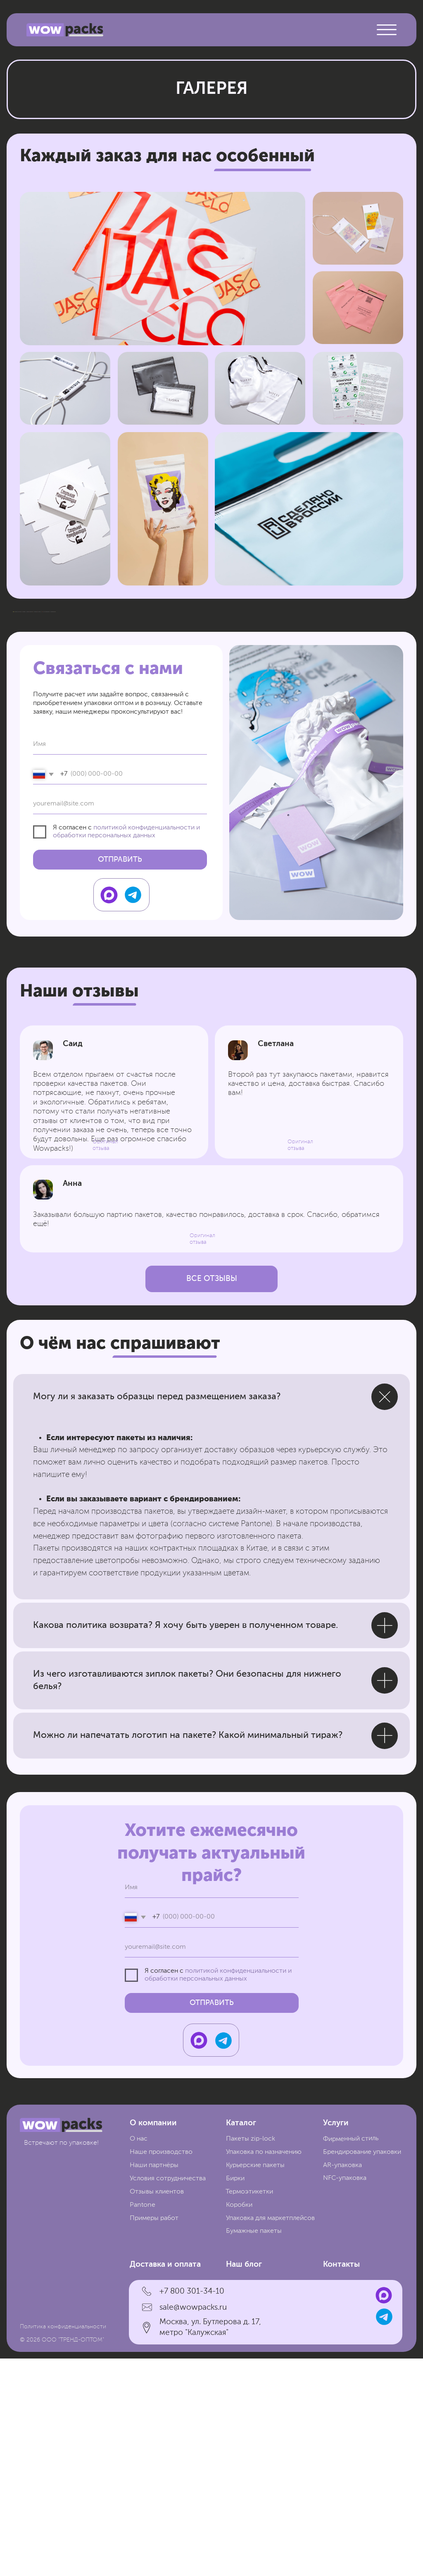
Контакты (341, 2482)
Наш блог (244, 2482)
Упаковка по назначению (264, 2369)
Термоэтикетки (249, 2409)
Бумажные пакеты (254, 2448)
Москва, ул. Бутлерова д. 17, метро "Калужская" (210, 2544)
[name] (120, 962)
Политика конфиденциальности (63, 2544)
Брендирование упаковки (362, 2369)
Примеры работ (154, 2436)
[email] (120, 1022)
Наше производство (161, 2369)
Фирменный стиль (350, 2356)
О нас (138, 2356)
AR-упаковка (342, 2383)
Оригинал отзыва (202, 1456)
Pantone (142, 2422)
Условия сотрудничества (168, 2396)
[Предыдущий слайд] (20, 720)
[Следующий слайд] (402, 720)
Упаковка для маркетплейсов (270, 2436)
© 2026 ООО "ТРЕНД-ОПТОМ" (62, 2557)
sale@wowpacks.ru (193, 2525)
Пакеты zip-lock (250, 2356)
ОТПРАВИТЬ (120, 1077)
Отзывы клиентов (157, 2409)
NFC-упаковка (344, 2395)
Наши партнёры (154, 2383)
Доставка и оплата (165, 2482)
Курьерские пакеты (255, 2383)
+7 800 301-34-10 (191, 2509)
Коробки (239, 2422)
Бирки (235, 2396)
